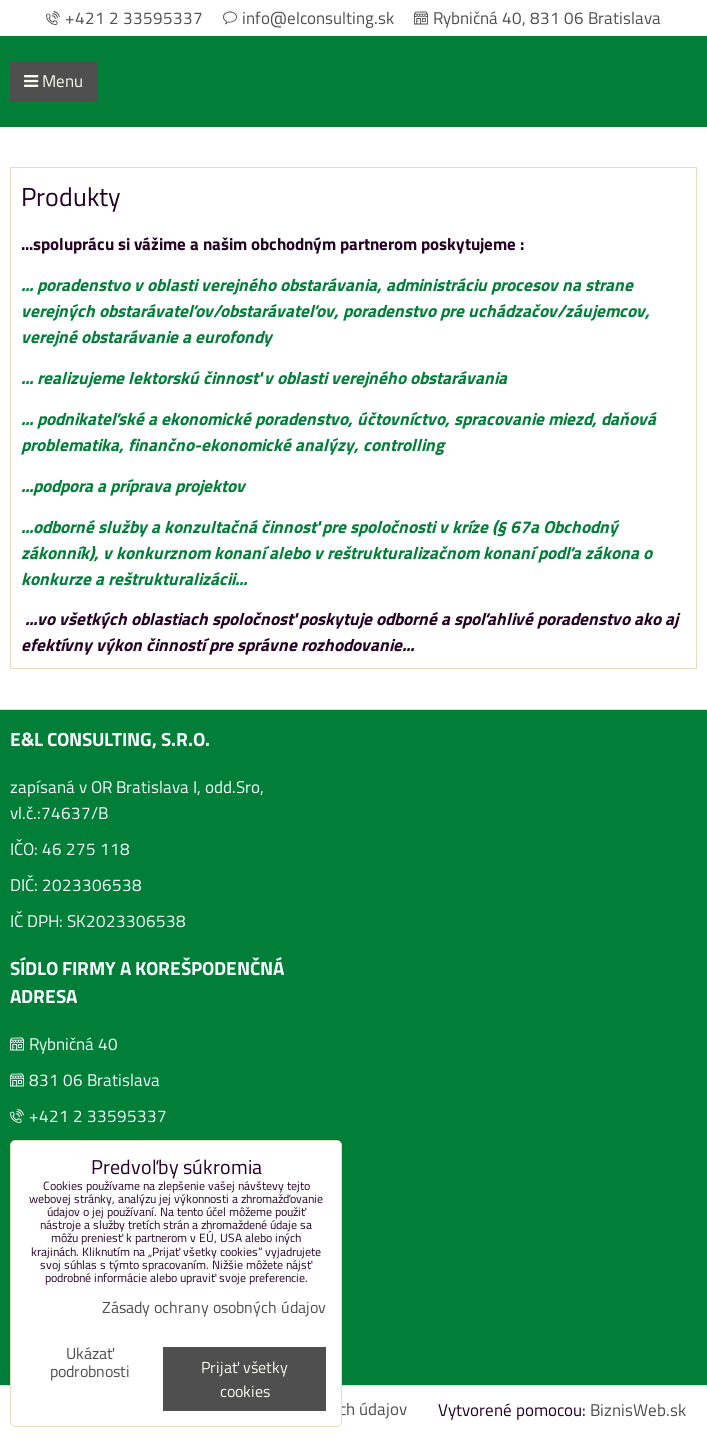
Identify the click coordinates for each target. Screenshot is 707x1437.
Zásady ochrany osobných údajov (214, 1307)
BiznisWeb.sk (638, 1409)
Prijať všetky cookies (244, 1379)
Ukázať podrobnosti (90, 1363)
